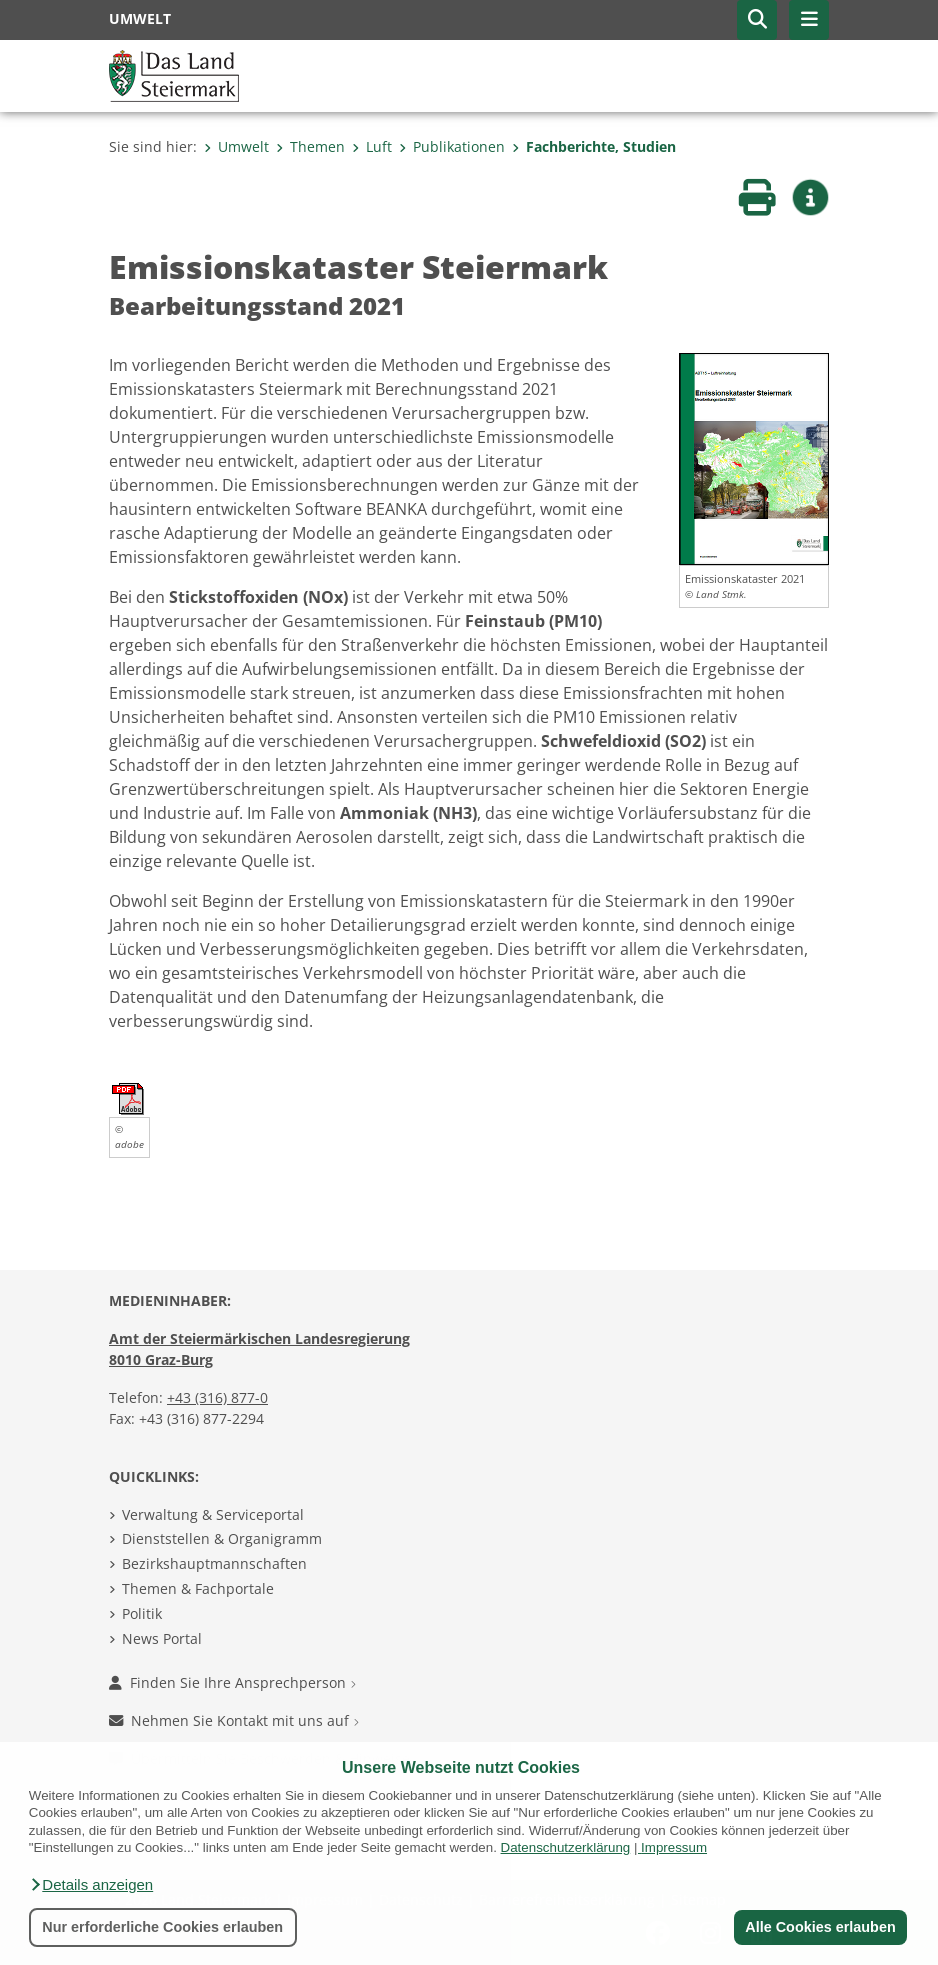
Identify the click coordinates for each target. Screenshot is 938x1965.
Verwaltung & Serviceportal (213, 1514)
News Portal (162, 1638)
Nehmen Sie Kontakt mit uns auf (234, 1720)
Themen (310, 146)
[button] (91, 1885)
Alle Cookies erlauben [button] (820, 1927)
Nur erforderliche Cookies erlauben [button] (162, 1927)
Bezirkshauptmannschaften (214, 1563)
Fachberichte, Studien (594, 146)
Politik (142, 1613)
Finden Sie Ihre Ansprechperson (232, 1682)
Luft (372, 146)
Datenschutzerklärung (566, 1847)
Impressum (674, 1847)
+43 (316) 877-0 (217, 1397)
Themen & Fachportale (198, 1588)
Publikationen (452, 146)
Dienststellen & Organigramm (222, 1538)
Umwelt (236, 146)
